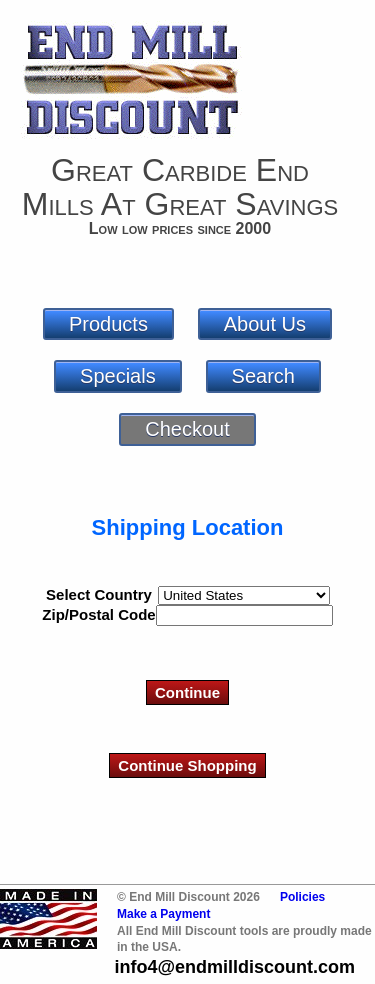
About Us (265, 324)
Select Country (99, 594)
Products (108, 324)
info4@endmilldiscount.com (234, 967)
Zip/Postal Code (98, 614)
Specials (118, 376)
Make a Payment (163, 914)
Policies (302, 897)
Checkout (187, 429)
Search (263, 376)
